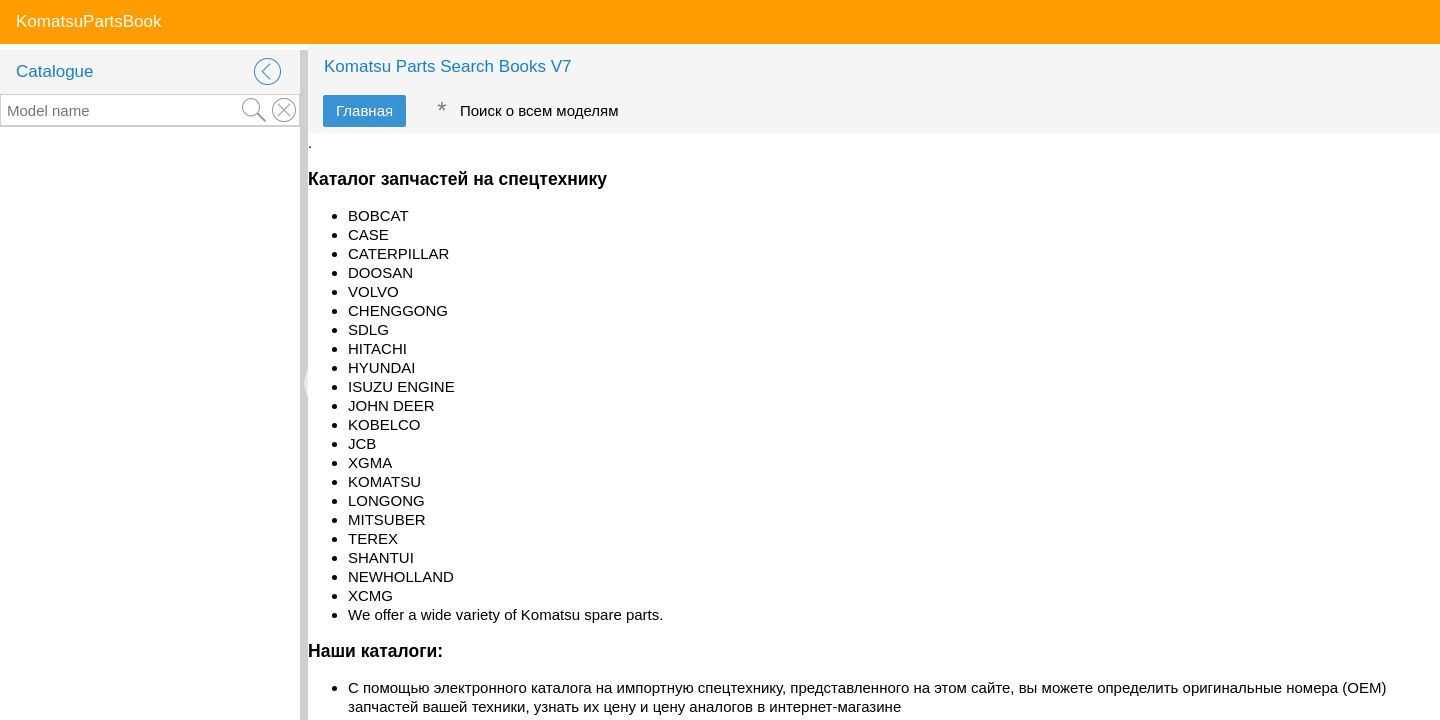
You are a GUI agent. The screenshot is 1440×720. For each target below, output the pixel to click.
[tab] (364, 111)
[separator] (304, 382)
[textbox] (120, 110)
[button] (268, 72)
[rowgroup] (150, 423)
